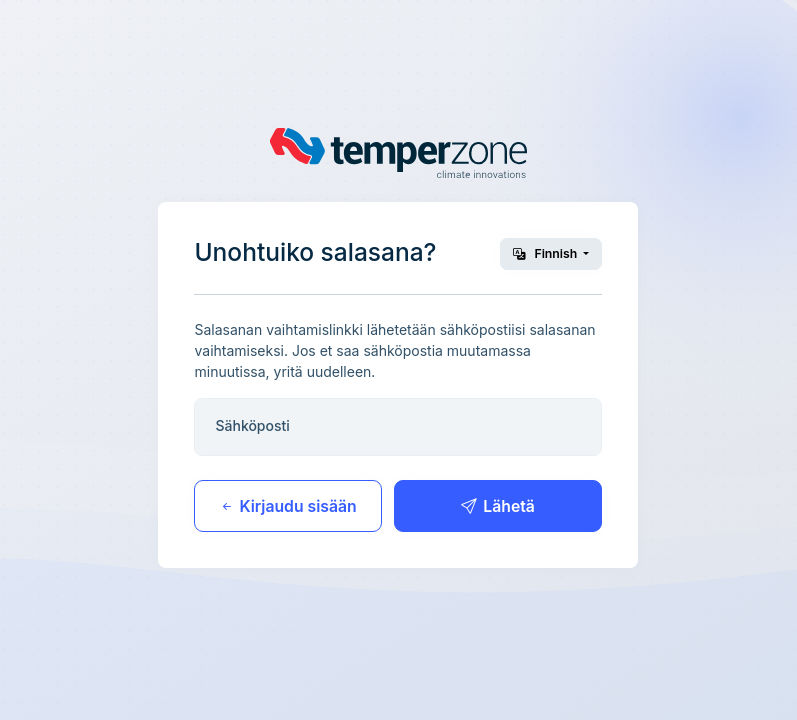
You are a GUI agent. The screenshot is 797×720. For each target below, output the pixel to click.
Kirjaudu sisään (287, 506)
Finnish (546, 253)
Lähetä (498, 506)
